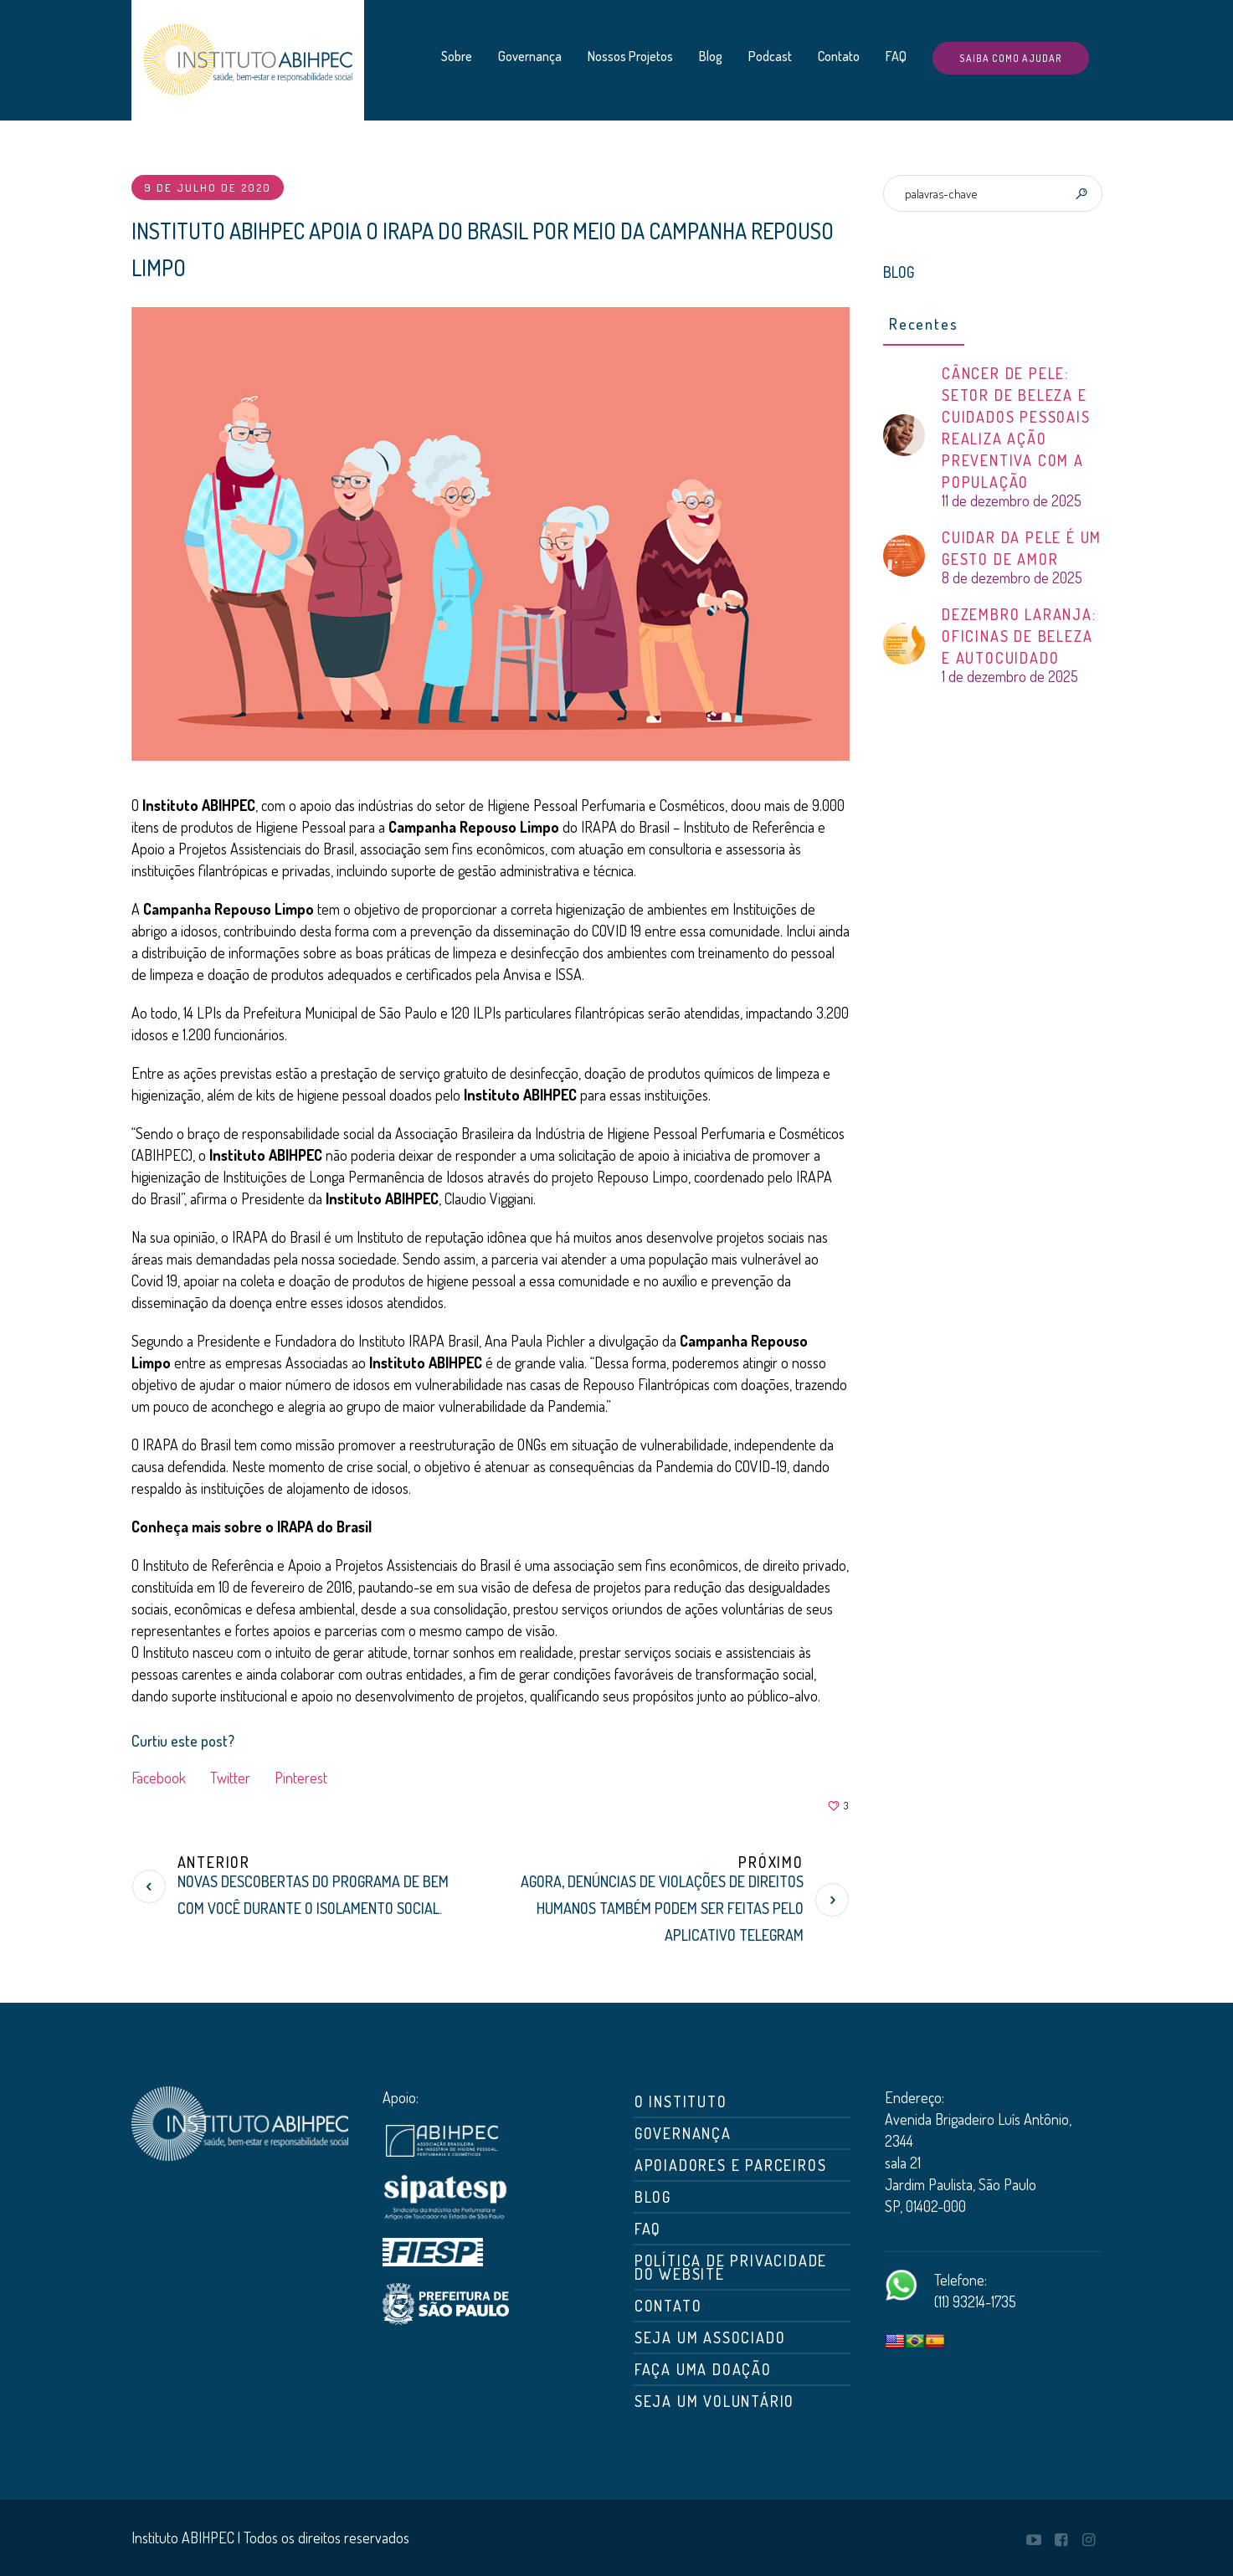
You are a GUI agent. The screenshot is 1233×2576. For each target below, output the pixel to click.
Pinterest (301, 1777)
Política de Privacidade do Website (730, 2267)
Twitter (230, 1777)
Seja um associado (710, 2337)
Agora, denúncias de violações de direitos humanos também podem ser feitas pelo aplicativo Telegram (662, 1908)
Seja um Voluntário (714, 2401)
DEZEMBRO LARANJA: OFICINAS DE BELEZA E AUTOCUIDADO (1019, 636)
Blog (652, 2197)
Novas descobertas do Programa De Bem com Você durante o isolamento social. (313, 1894)
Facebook (158, 1777)
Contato (668, 2305)
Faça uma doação (703, 2369)
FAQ (647, 2228)
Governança (683, 2133)
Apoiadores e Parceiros (730, 2165)
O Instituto (680, 2101)
